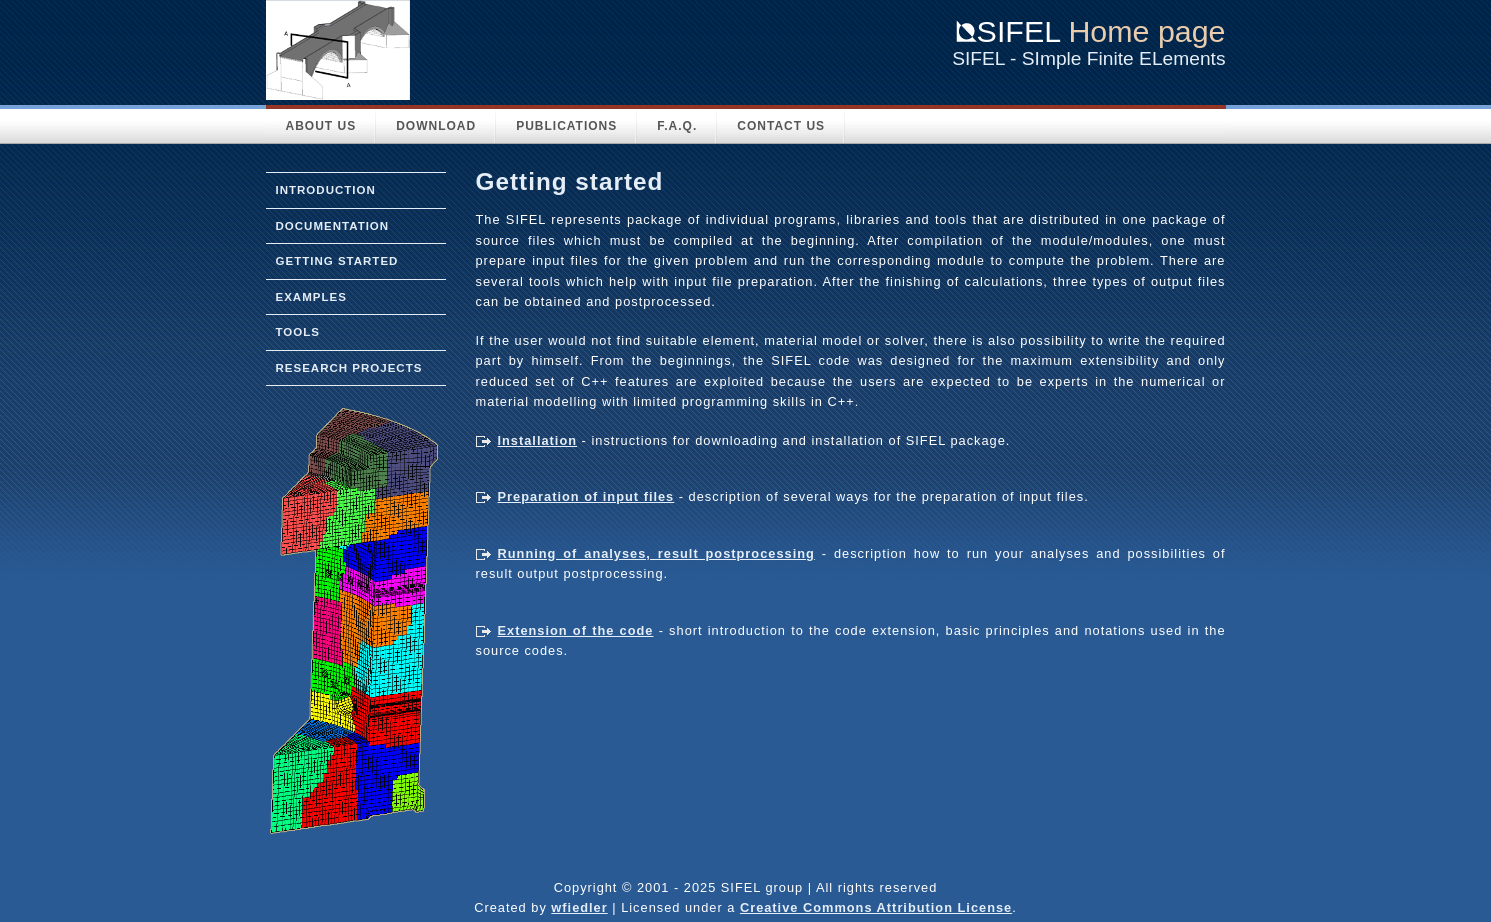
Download (436, 126)
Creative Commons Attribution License (876, 907)
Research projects (349, 368)
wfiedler (579, 907)
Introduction (326, 190)
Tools (298, 332)
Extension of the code (576, 630)
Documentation (333, 226)
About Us (321, 126)
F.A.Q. (677, 126)
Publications (566, 126)
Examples (311, 297)
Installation (538, 440)
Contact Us (781, 126)
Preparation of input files (586, 496)
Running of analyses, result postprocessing (656, 553)
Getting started (337, 261)
